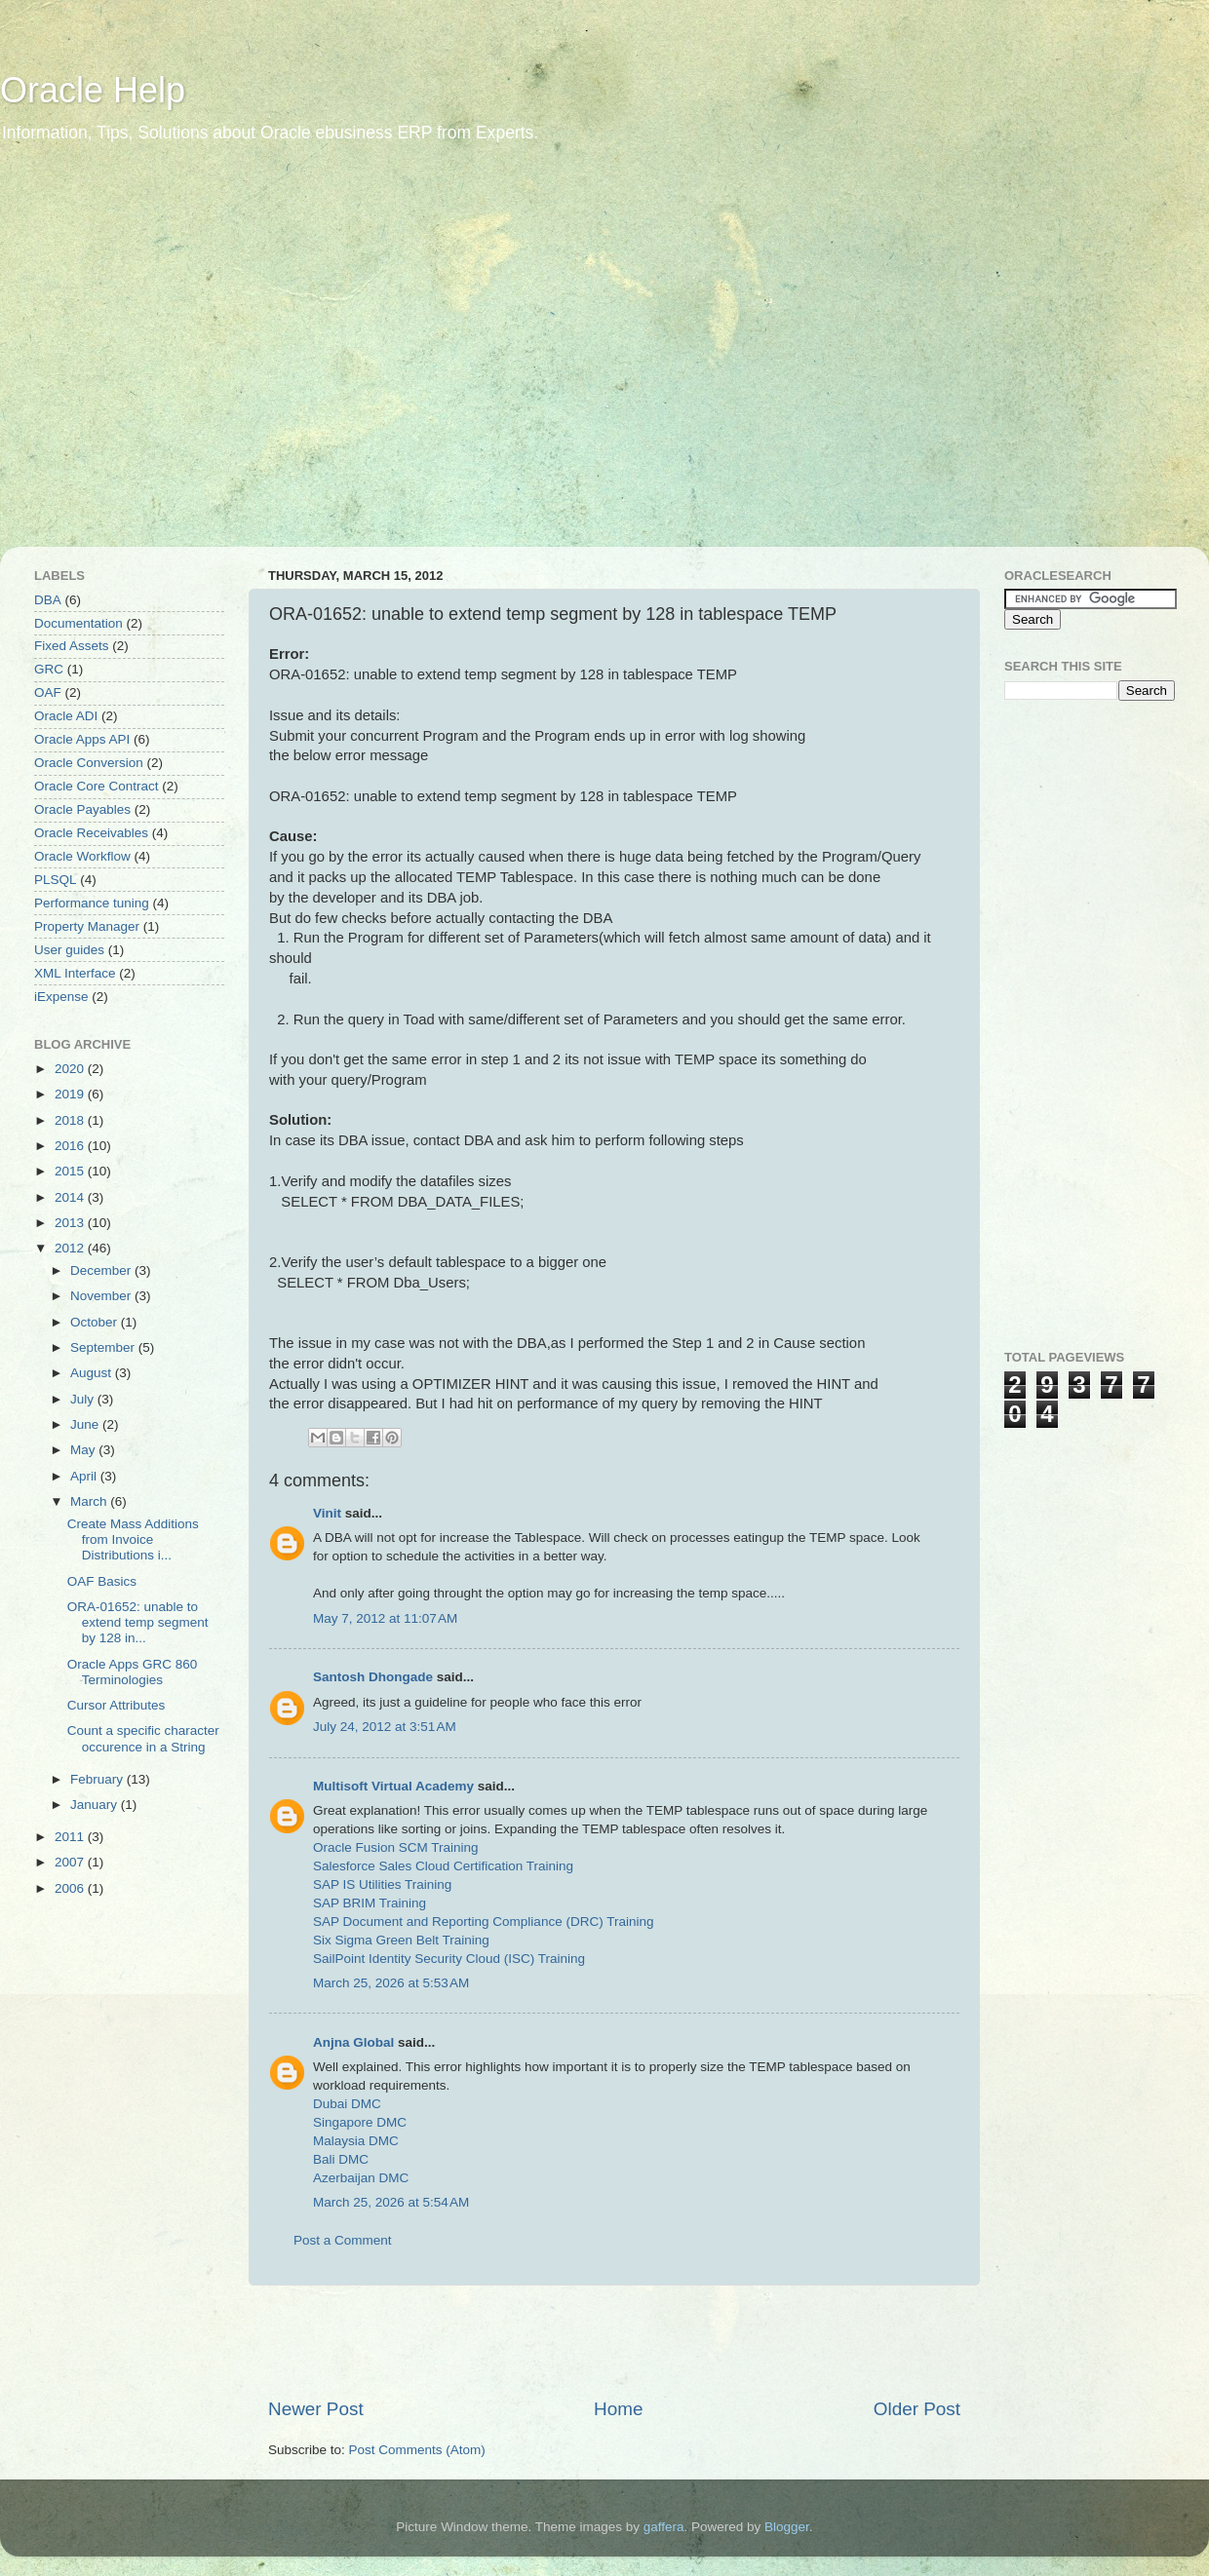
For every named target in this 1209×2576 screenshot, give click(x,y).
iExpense (61, 996)
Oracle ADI (66, 716)
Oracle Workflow (82, 856)
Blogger (786, 2526)
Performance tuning (91, 903)
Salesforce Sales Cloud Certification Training (443, 1866)
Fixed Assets (71, 645)
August (92, 1372)
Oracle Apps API (82, 739)
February (98, 1779)
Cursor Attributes (116, 1705)
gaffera (664, 2526)
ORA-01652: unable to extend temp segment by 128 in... (138, 1622)
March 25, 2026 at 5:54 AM (391, 2202)
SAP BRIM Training (369, 1903)
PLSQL (55, 879)
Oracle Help (92, 90)
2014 (71, 1197)
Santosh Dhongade (373, 1677)
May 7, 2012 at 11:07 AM (385, 1618)
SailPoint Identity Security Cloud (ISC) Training (449, 1958)
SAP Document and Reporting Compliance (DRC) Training (483, 1921)
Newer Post (316, 2409)
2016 (71, 1145)
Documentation (78, 623)
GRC (48, 669)
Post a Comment (342, 2240)
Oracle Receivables (91, 833)
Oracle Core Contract (96, 786)
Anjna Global (353, 2042)
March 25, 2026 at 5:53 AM (391, 1983)
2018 (71, 1120)
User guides (69, 949)
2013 (71, 1222)
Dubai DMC (347, 2103)
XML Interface (75, 973)
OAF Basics (101, 1581)
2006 (71, 1888)
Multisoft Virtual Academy (393, 1786)
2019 (71, 1094)
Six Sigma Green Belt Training (401, 1940)
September (104, 1347)
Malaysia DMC (356, 2141)
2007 (71, 1862)
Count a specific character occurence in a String (143, 1738)
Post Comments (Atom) (417, 2449)
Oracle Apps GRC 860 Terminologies (132, 1672)
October (95, 1322)
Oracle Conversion (88, 762)
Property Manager (86, 926)
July (84, 1399)
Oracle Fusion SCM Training (396, 1847)
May (84, 1449)
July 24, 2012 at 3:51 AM (384, 1726)
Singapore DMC (360, 2122)
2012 (71, 1248)
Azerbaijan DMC (361, 2178)
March (90, 1501)
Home (618, 2409)
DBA (47, 600)
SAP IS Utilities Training (382, 1884)
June (86, 1424)
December (102, 1270)
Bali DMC (341, 2159)
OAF (47, 692)
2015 (71, 1171)
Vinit (327, 1513)
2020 (71, 1068)
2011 (71, 1836)
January (95, 1804)
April (85, 1476)
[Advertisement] (183, 358)
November (102, 1295)
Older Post (917, 2409)
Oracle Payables (82, 809)
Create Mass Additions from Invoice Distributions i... (133, 1539)
